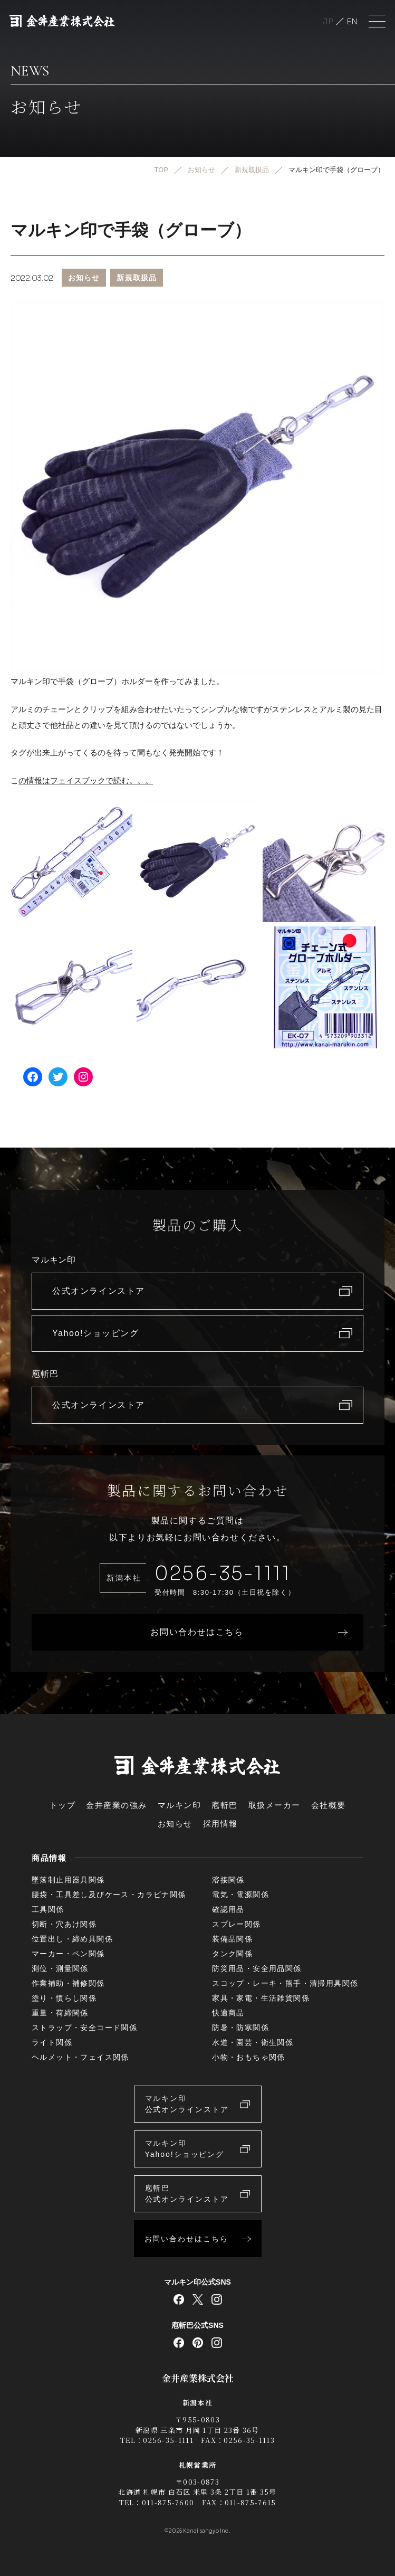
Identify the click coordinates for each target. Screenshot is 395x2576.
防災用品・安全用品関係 (256, 1968)
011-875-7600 (168, 2502)
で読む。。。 (129, 780)
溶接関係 (228, 1880)
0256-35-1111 (223, 1573)
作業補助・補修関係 (68, 1983)
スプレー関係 (236, 1924)
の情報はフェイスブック (61, 780)
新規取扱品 (137, 277)
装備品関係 (232, 1939)
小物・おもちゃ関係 (248, 2057)
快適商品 (228, 2013)
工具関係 (48, 1909)
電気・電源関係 (240, 1894)
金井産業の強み (116, 1805)
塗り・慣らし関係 (64, 1998)
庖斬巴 (224, 1805)
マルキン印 (179, 1805)
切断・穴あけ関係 (64, 1924)
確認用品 (228, 1909)
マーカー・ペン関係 (68, 1953)
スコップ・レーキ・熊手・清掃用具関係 (285, 1983)
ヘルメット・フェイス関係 (80, 2057)
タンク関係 (232, 1953)
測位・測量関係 (60, 1968)
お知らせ (84, 277)
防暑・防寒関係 (240, 2027)
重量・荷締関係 (60, 2013)
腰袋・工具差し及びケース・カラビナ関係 (109, 1894)
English (352, 21)
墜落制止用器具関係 (68, 1880)
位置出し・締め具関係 (72, 1939)
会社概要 (328, 1805)
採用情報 (220, 1823)
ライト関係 (52, 2042)
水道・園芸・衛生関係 (252, 2042)
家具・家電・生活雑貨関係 (261, 1998)
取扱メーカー (274, 1805)
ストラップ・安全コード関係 (84, 2027)
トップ (63, 1805)
